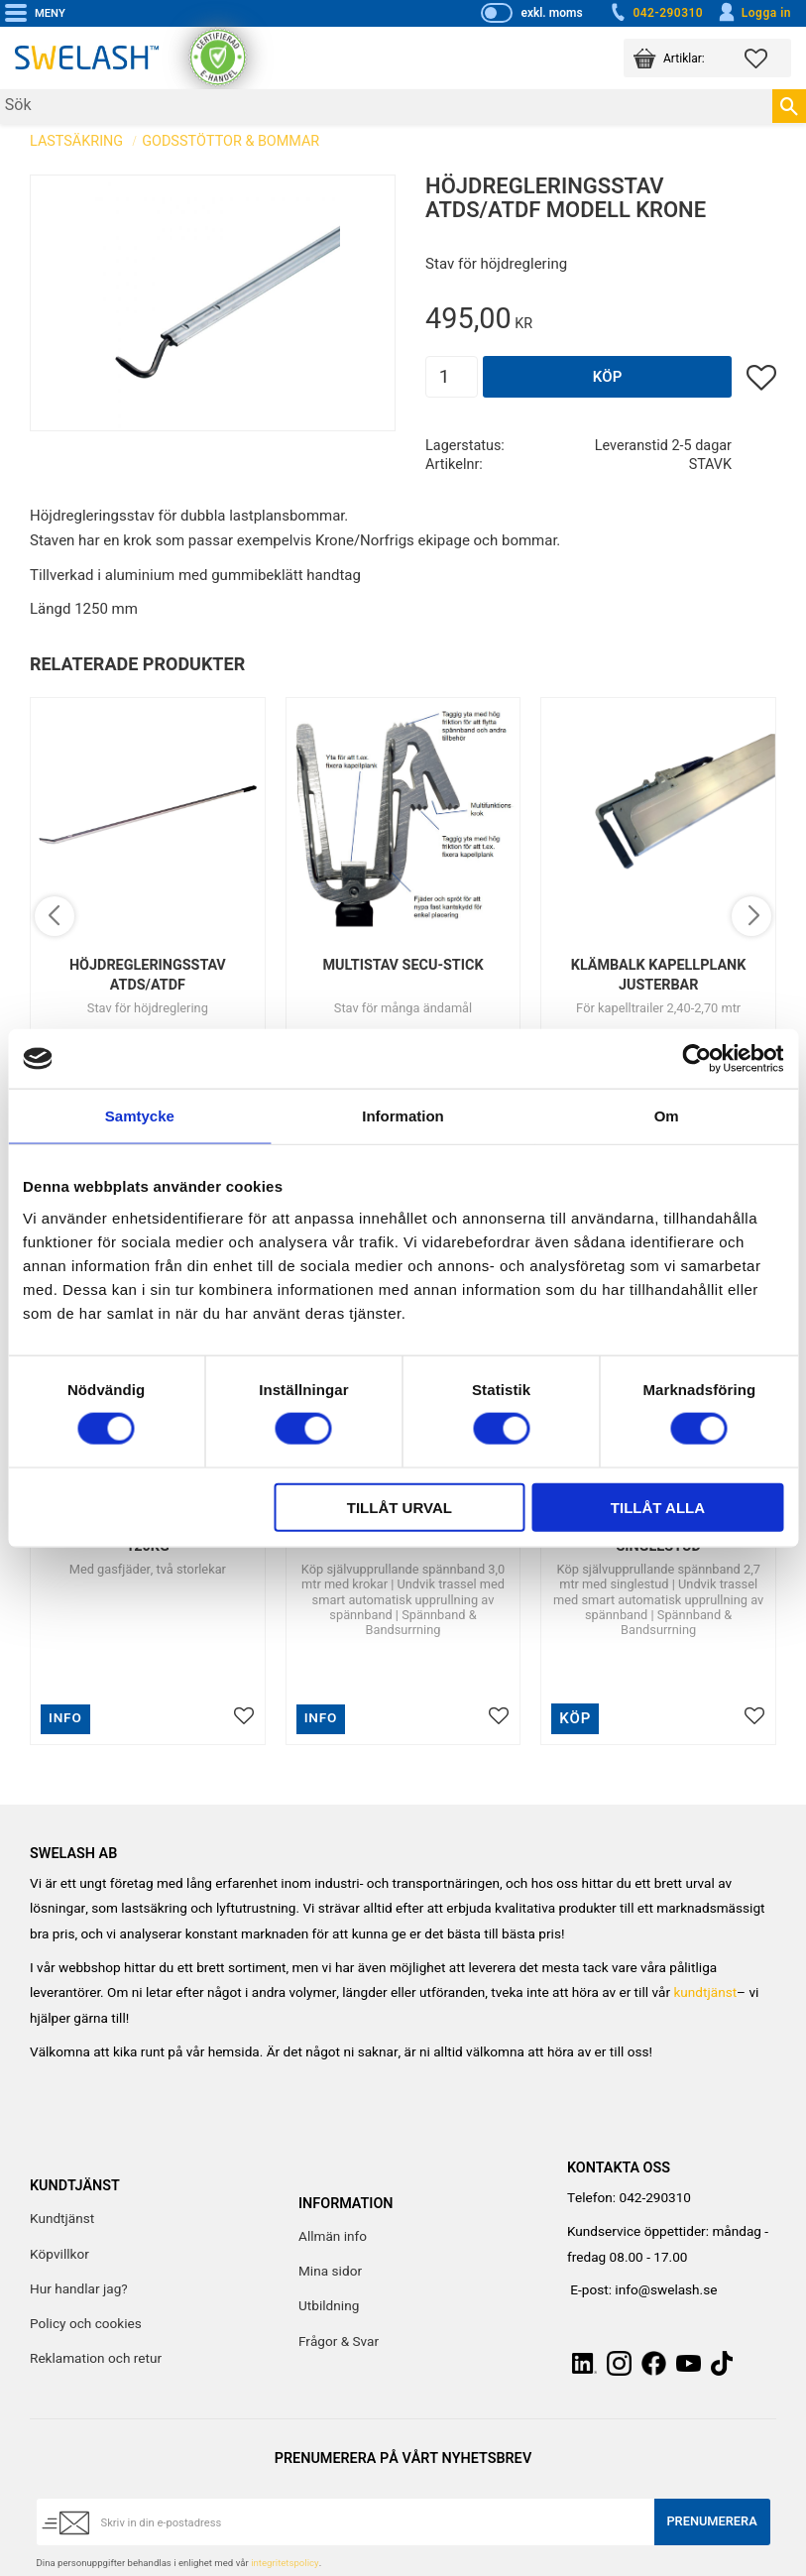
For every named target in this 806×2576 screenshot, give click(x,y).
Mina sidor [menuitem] (330, 2272)
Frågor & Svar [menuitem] (338, 2342)
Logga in (754, 13)
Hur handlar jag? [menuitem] (79, 2289)
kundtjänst (705, 1993)
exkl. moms (551, 13)
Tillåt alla (658, 1506)
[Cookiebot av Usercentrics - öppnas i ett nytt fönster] (696, 1059)
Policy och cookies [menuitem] (86, 2324)
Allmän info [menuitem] (332, 2237)
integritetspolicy (284, 2563)
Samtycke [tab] (139, 1116)
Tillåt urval (399, 1506)
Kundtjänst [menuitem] (62, 2219)
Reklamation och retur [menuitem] (96, 2359)
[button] (768, 58)
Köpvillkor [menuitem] (59, 2255)
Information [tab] (403, 1116)
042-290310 (655, 13)
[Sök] (789, 106)
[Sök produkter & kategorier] (386, 106)
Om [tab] (666, 1116)
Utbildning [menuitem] (328, 2306)
